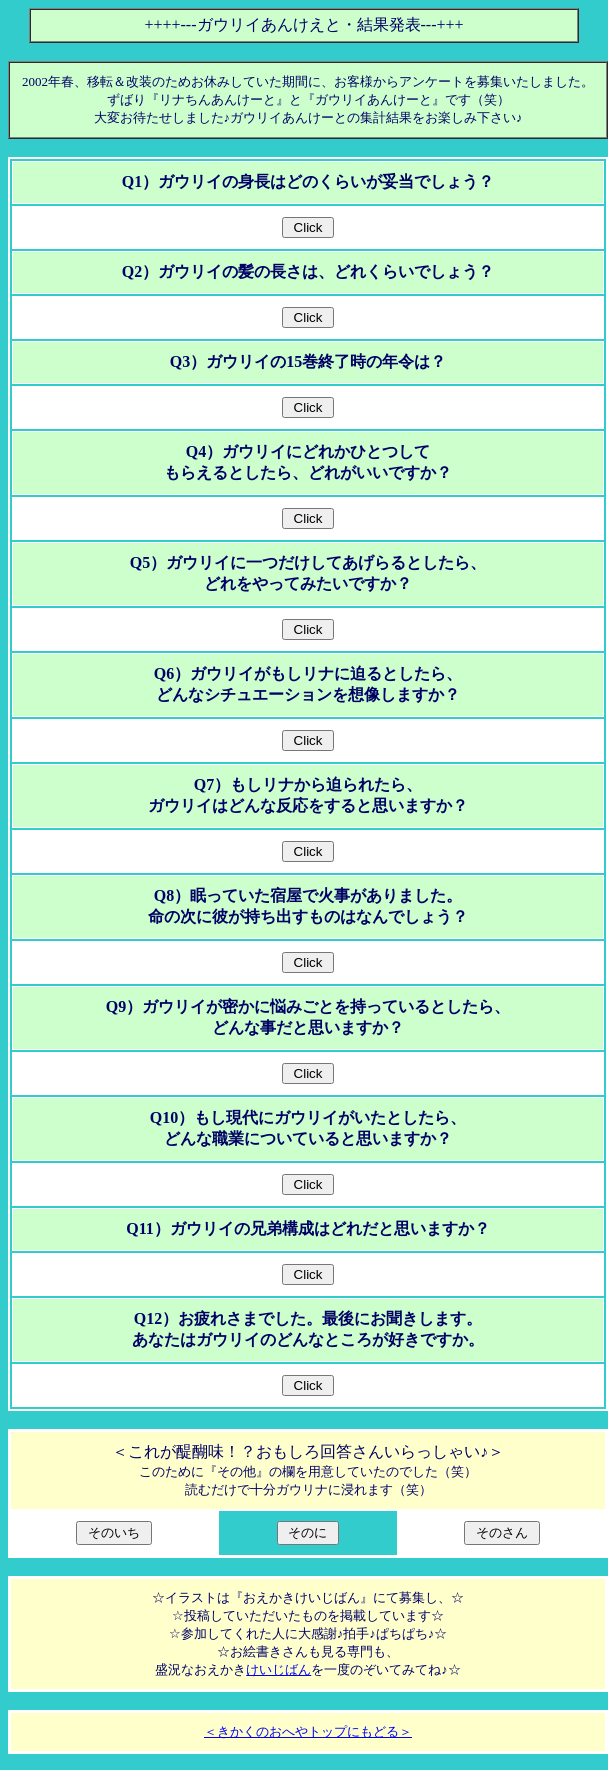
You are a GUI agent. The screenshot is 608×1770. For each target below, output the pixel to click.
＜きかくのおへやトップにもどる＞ (308, 1731)
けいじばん (278, 1669)
